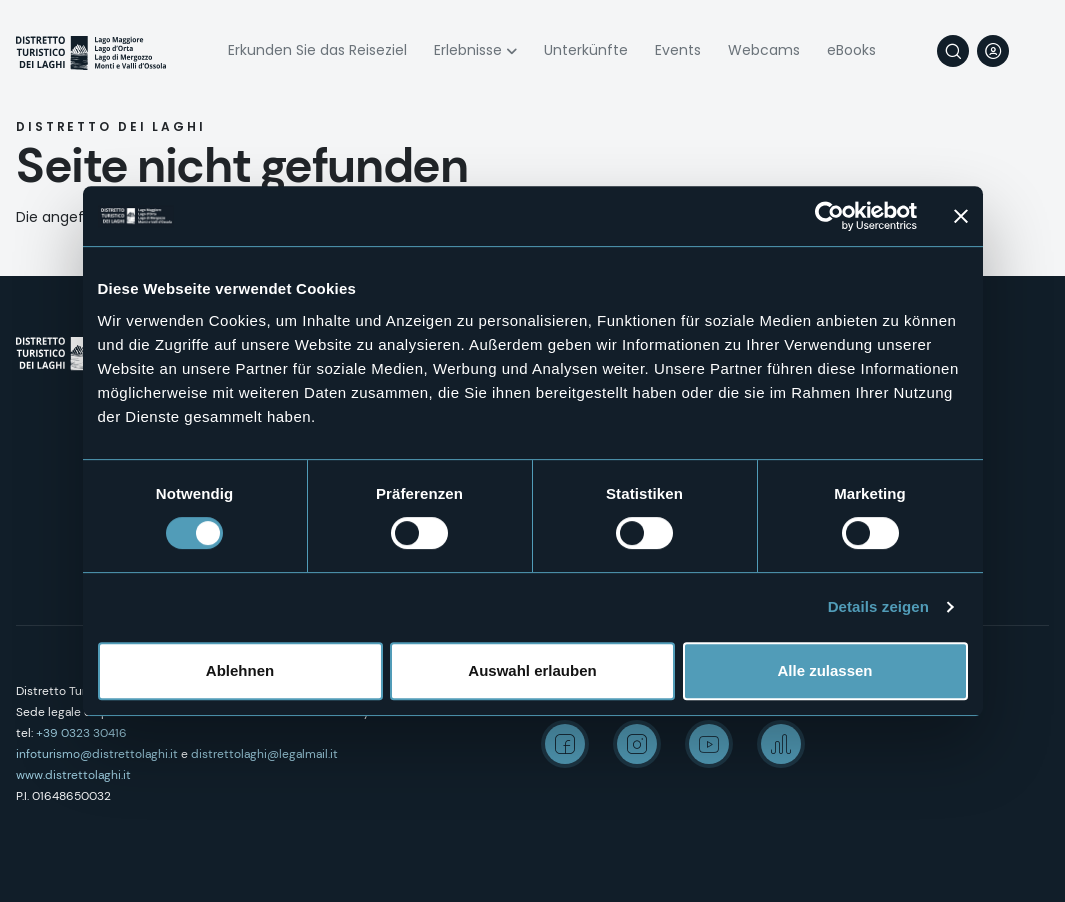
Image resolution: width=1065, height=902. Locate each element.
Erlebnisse (468, 50)
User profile (993, 51)
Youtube (709, 744)
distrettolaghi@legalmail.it (264, 754)
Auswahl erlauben (532, 670)
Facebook (565, 744)
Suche (953, 51)
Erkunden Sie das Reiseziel (317, 50)
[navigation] (1033, 51)
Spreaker (781, 744)
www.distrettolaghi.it (73, 775)
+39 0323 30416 (81, 733)
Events (678, 50)
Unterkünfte (586, 50)
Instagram (637, 744)
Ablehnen (240, 670)
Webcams (764, 50)
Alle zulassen (824, 670)
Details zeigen (878, 606)
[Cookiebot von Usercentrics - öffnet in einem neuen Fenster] (829, 216)
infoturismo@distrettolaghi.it (97, 754)
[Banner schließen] (961, 216)
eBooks (851, 50)
